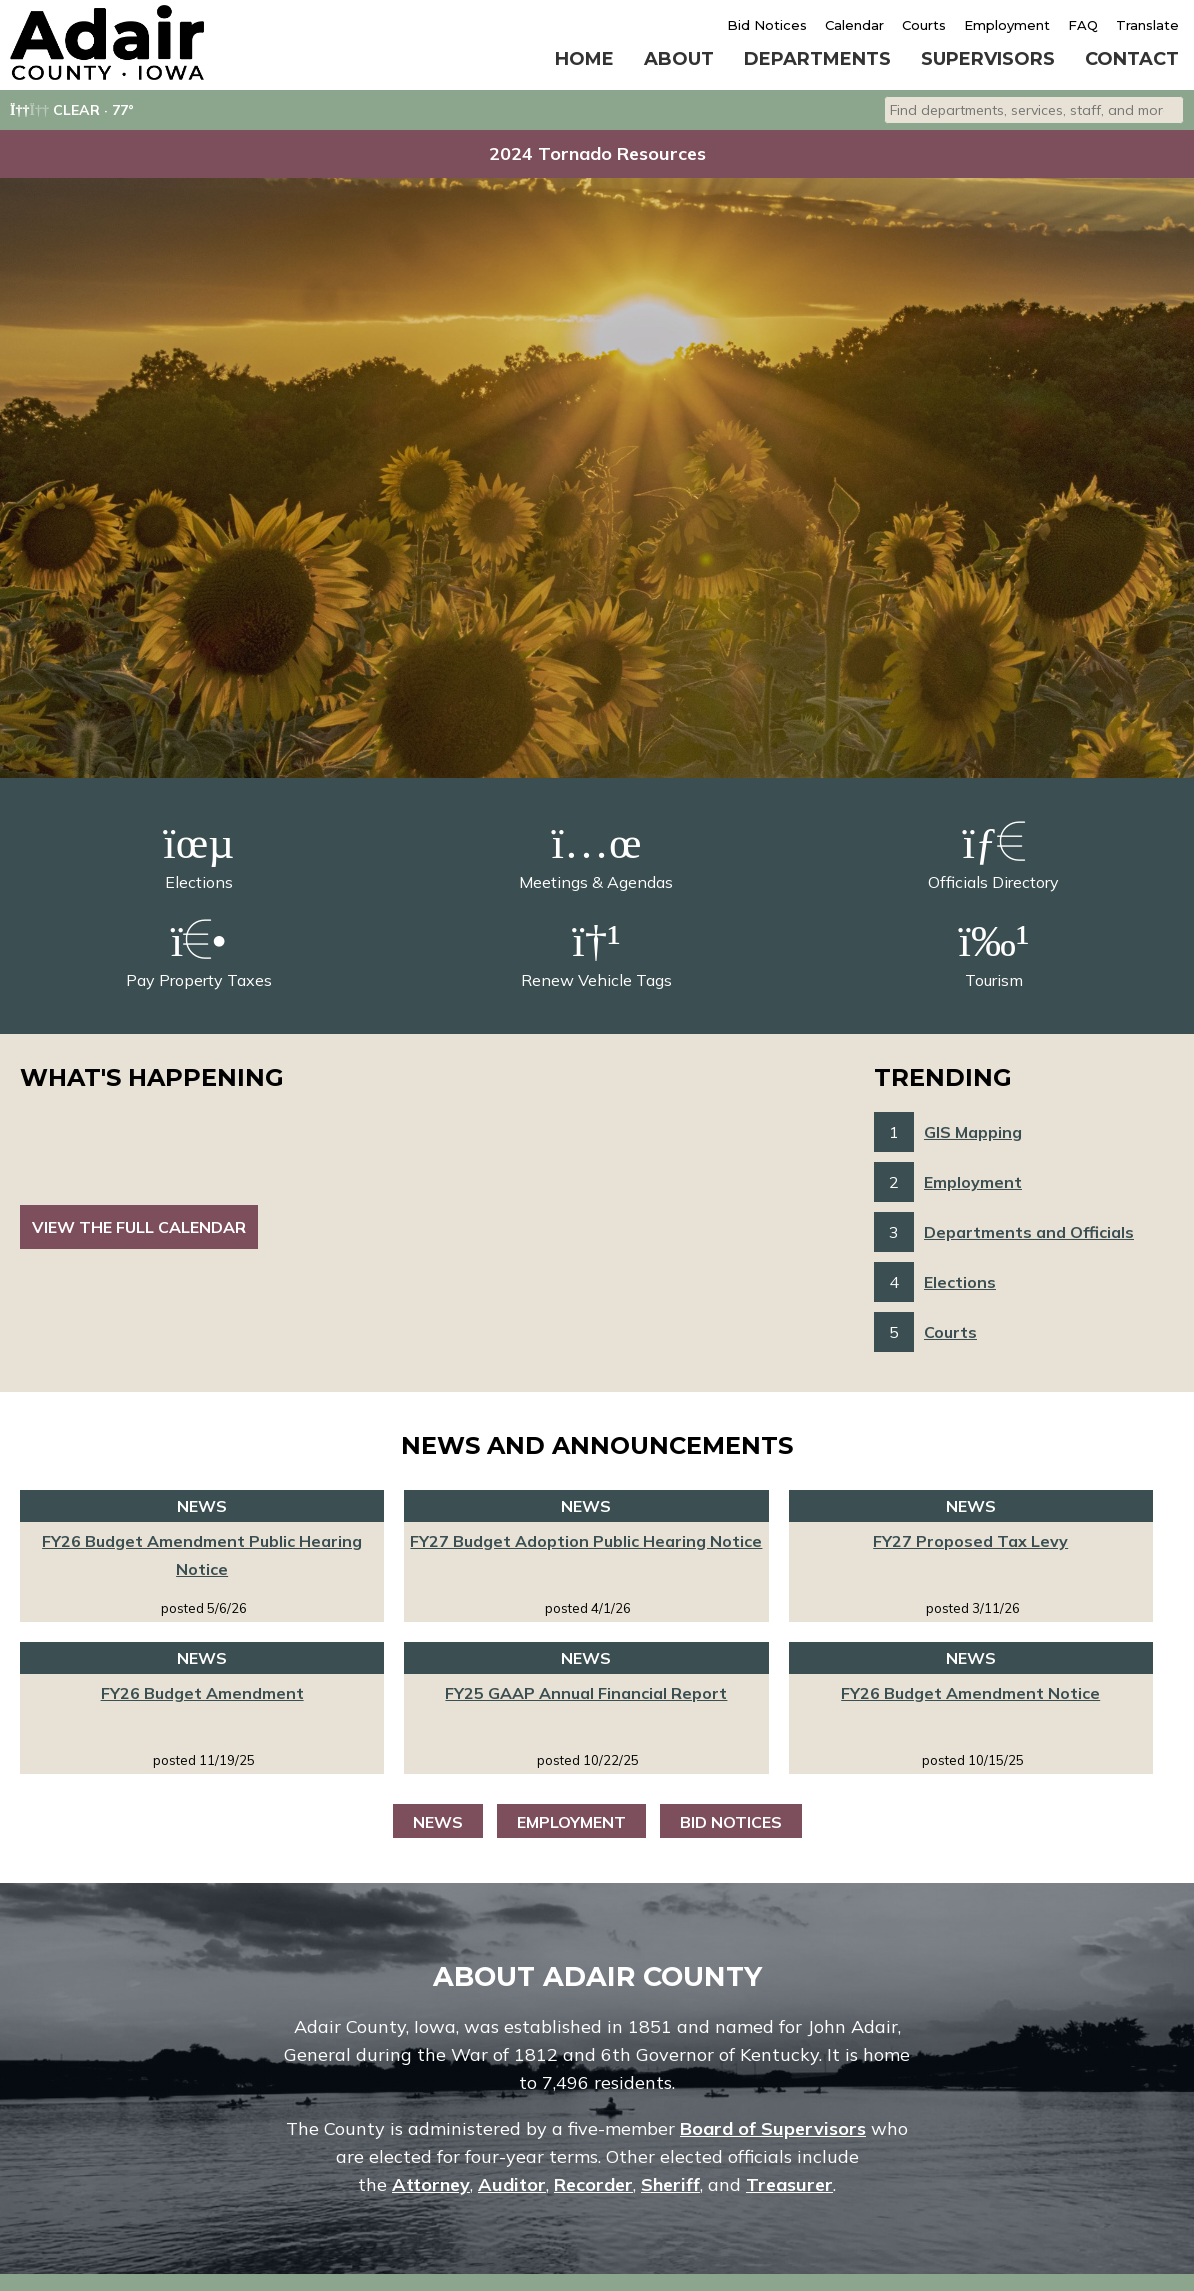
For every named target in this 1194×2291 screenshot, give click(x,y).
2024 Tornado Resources (597, 153)
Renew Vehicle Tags (596, 953)
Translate (1147, 25)
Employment (1007, 25)
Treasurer (789, 2184)
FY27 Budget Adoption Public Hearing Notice (586, 1541)
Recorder (593, 2184)
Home (584, 59)
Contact (1132, 59)
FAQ (1083, 25)
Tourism (994, 953)
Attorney (431, 2184)
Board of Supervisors (773, 2128)
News (438, 1822)
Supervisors (988, 59)
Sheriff (670, 2184)
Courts (924, 25)
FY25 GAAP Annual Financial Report (586, 1693)
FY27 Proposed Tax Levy (970, 1541)
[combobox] (1034, 110)
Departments (817, 59)
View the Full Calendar (139, 1227)
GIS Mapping (973, 1132)
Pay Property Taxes (199, 953)
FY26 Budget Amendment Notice (970, 1693)
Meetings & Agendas (596, 855)
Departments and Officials (1029, 1232)
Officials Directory (993, 855)
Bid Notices (767, 25)
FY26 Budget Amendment (202, 1693)
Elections (199, 855)
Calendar (854, 25)
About (679, 59)
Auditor (512, 2184)
